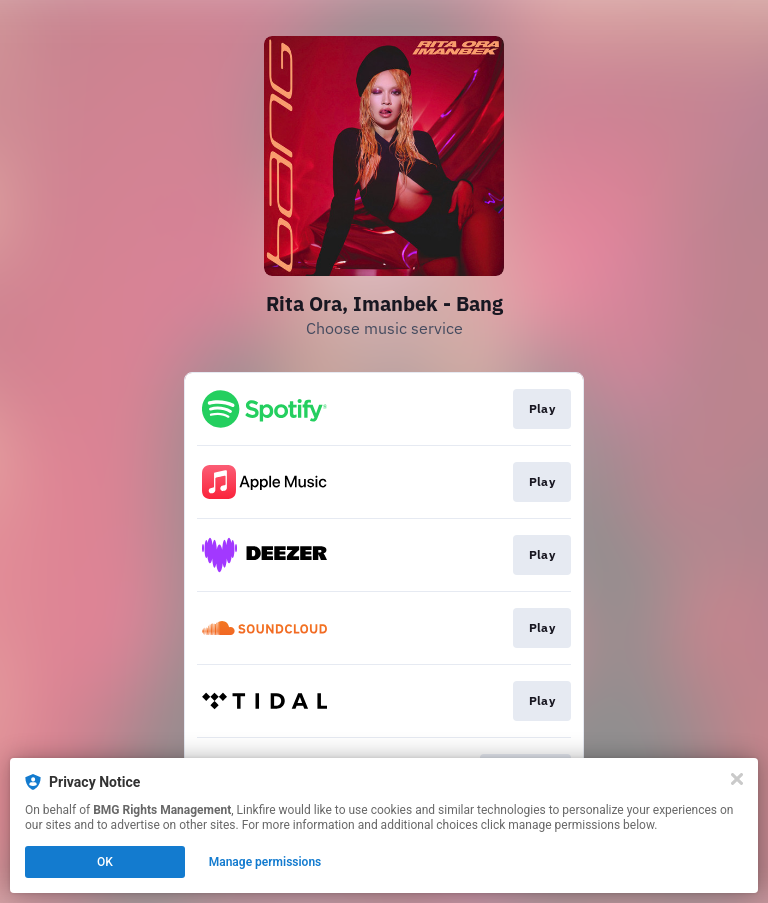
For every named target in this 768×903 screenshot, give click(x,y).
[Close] (737, 779)
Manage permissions (265, 862)
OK (105, 862)
